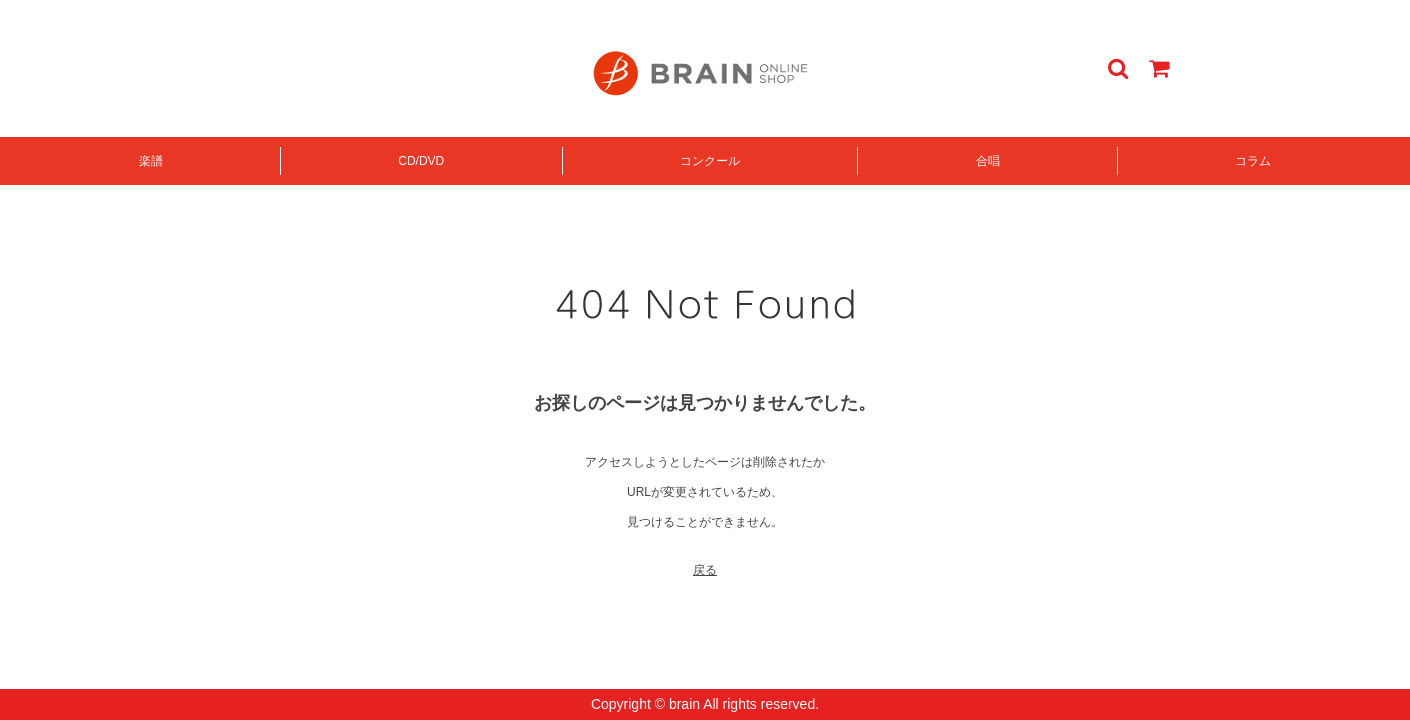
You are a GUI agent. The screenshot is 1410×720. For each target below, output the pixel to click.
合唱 (988, 161)
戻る (705, 570)
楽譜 (151, 161)
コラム (1253, 161)
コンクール (710, 161)
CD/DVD (421, 161)
